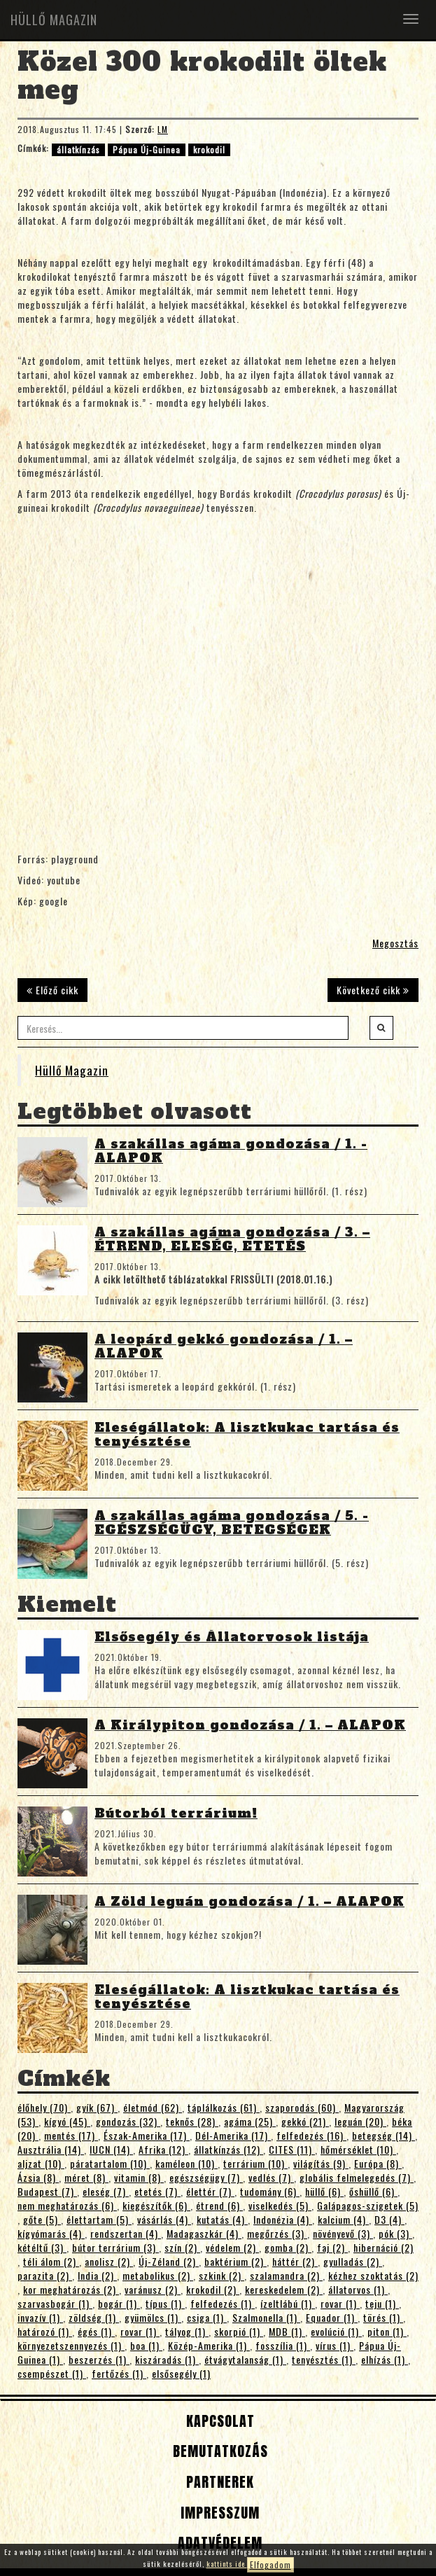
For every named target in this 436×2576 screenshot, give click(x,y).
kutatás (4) (222, 2219)
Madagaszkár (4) (204, 2233)
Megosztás (395, 942)
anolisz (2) (109, 2261)
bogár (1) (119, 2303)
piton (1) (387, 2331)
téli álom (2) (51, 2261)
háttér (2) (295, 2261)
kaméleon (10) (186, 2163)
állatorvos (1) (358, 2289)
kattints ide (226, 2563)
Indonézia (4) (282, 2219)
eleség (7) (106, 2191)
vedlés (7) (271, 2177)
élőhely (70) (44, 2107)
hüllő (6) (324, 2191)
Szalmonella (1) (266, 2317)
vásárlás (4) (164, 2219)
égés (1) (96, 2331)
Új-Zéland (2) (169, 2261)
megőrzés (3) (277, 2233)
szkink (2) (221, 2275)
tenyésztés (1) (324, 2359)
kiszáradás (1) (167, 2359)
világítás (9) (321, 2163)
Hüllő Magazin (71, 1070)
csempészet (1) (51, 2373)
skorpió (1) (238, 2331)
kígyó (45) (67, 2121)
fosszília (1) (282, 2345)
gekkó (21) (305, 2121)
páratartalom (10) (110, 2163)
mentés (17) (71, 2135)
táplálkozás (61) (224, 2107)
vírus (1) (334, 2345)
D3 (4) (389, 2219)
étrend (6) (219, 2205)
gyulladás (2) (352, 2261)
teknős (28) (192, 2121)
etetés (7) (157, 2191)
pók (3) (395, 2233)
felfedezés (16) (311, 2135)
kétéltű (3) (41, 2247)
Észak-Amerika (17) (147, 2135)
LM (162, 129)
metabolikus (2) (157, 2275)
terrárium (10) (255, 2163)
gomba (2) (288, 2247)
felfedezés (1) (222, 2303)
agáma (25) (250, 2121)
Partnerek (218, 2482)
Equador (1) (332, 2317)
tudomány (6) (270, 2191)
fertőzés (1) (119, 2373)
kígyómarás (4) (51, 2233)
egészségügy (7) (206, 2177)
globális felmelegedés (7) (357, 2177)
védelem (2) (232, 2247)
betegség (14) (383, 2135)
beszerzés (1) (99, 2359)
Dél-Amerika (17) (233, 2135)
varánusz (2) (153, 2289)
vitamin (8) (139, 2177)
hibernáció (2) (383, 2247)
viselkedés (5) (279, 2205)
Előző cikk (52, 989)
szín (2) (182, 2247)
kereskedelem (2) (284, 2289)
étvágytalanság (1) (245, 2359)
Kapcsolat (218, 2421)
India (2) (97, 2275)
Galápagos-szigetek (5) (368, 2205)
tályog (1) (187, 2331)
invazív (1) (40, 2317)
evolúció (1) (336, 2331)
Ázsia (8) (38, 2177)
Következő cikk (373, 989)
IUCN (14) (111, 2149)
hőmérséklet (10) (358, 2149)
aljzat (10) (40, 2163)
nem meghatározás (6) (67, 2205)
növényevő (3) (343, 2233)
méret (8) (86, 2177)
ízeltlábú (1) (287, 2303)
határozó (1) (44, 2331)
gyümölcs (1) (153, 2317)
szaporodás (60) (302, 2107)
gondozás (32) (128, 2121)
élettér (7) (210, 2191)
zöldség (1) (94, 2317)
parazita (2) (44, 2275)
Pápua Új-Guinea (147, 149)
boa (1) (146, 2345)
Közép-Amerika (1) (209, 2345)
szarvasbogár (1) (54, 2303)
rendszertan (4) (125, 2233)
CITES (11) (292, 2149)
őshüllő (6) (373, 2191)
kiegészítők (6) (156, 2205)
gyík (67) (97, 2107)
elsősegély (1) (181, 2373)
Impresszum (218, 2512)
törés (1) (383, 2317)
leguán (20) (360, 2121)
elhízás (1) (384, 2359)
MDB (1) (287, 2331)
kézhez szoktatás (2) (373, 2275)
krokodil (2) (212, 2289)
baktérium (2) (235, 2261)
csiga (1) (207, 2317)
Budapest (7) (47, 2191)
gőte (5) (42, 2219)
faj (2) (332, 2247)
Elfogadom (270, 2564)
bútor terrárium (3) (115, 2247)
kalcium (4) (343, 2219)
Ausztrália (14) (50, 2149)
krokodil (209, 149)
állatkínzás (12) (228, 2149)
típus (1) (165, 2303)
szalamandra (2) (286, 2275)
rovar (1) (340, 2303)
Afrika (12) (163, 2149)
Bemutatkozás (218, 2451)
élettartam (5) (99, 2219)
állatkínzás (78, 149)
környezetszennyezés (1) (71, 2345)
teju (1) (382, 2303)
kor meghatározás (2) (71, 2289)
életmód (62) (152, 2107)
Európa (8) (378, 2163)
